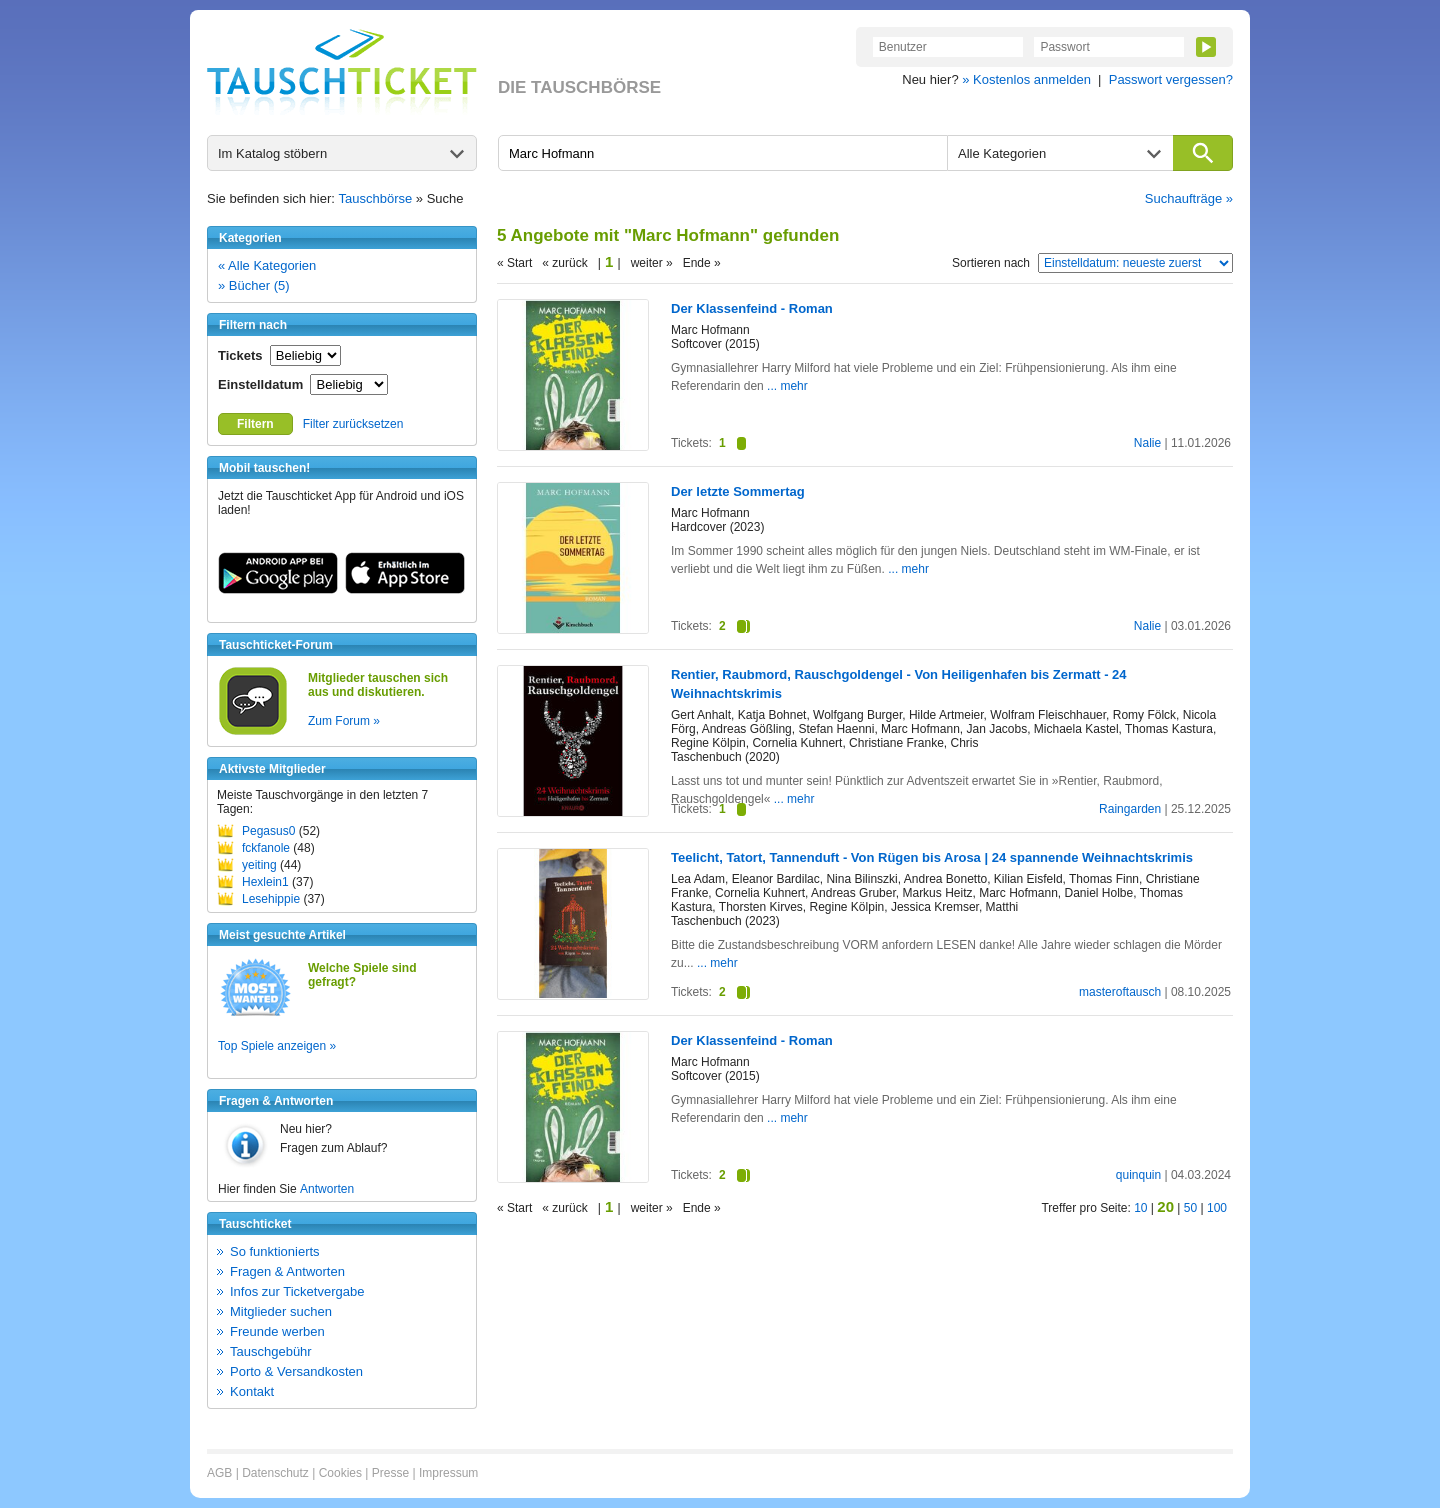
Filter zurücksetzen (353, 424)
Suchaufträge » (1189, 198)
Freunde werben (277, 1331)
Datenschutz (275, 1473)
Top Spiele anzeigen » (277, 1046)
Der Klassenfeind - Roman (752, 308)
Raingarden (1130, 809)
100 (1217, 1208)
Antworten (327, 1189)
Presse (390, 1473)
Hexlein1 (265, 882)
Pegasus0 (268, 831)
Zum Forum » (344, 721)
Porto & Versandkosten (296, 1371)
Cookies (340, 1473)
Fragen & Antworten (287, 1271)
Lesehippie (271, 899)
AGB (219, 1473)
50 (1190, 1208)
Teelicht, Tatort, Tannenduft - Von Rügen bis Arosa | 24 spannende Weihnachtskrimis (932, 857)
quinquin (1138, 1175)
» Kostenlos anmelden (1026, 79)
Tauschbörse (376, 198)
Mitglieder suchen (281, 1311)
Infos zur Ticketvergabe (297, 1291)
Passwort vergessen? (1171, 79)
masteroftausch (1120, 992)
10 (1140, 1208)
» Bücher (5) (254, 285)
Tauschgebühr (271, 1351)
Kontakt (252, 1391)
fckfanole (266, 848)
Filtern (255, 424)
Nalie (1147, 443)
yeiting (259, 865)
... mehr (787, 386)
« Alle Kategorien (267, 265)
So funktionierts (275, 1251)
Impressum (448, 1473)
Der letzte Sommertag (738, 491)
